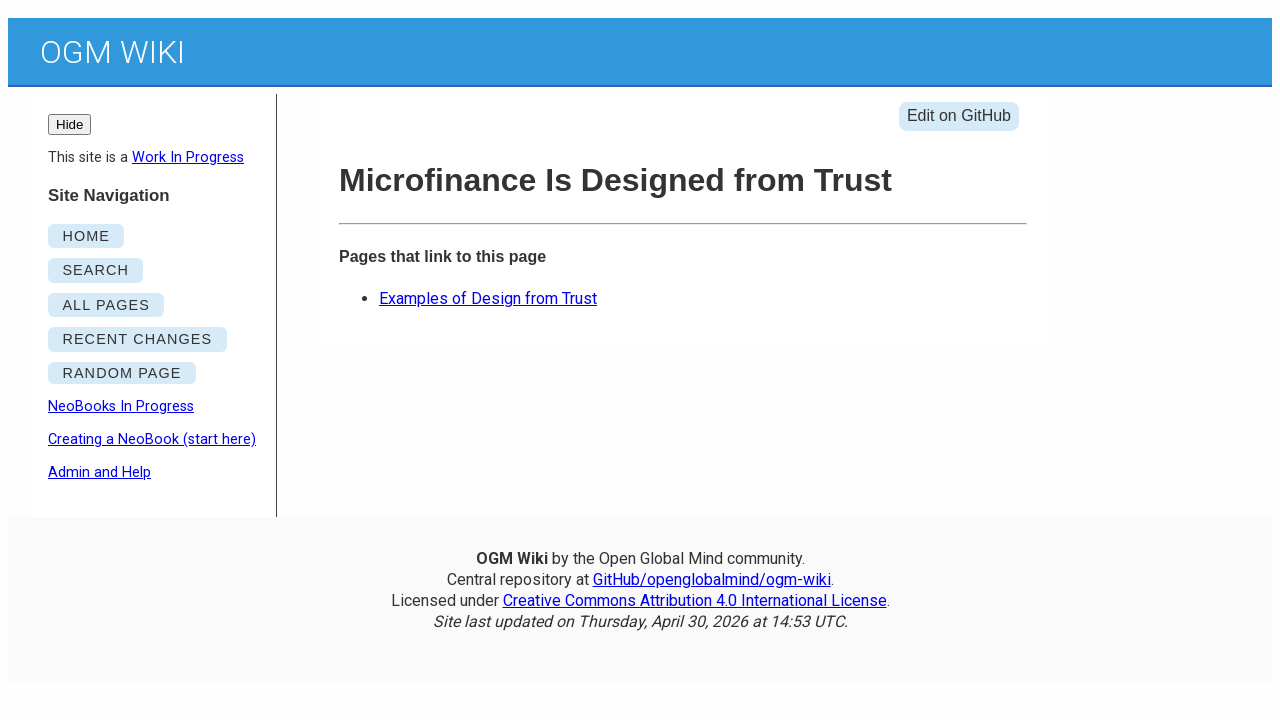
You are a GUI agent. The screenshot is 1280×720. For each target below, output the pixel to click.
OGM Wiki (112, 52)
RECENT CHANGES (137, 339)
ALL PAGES (106, 305)
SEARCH (95, 270)
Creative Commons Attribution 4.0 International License (695, 600)
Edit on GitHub (959, 115)
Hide (69, 124)
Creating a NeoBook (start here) (152, 439)
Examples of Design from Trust (488, 298)
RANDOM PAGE (121, 373)
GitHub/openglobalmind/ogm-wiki (712, 579)
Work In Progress (188, 157)
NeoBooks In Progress (121, 406)
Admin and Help (99, 472)
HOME (86, 236)
